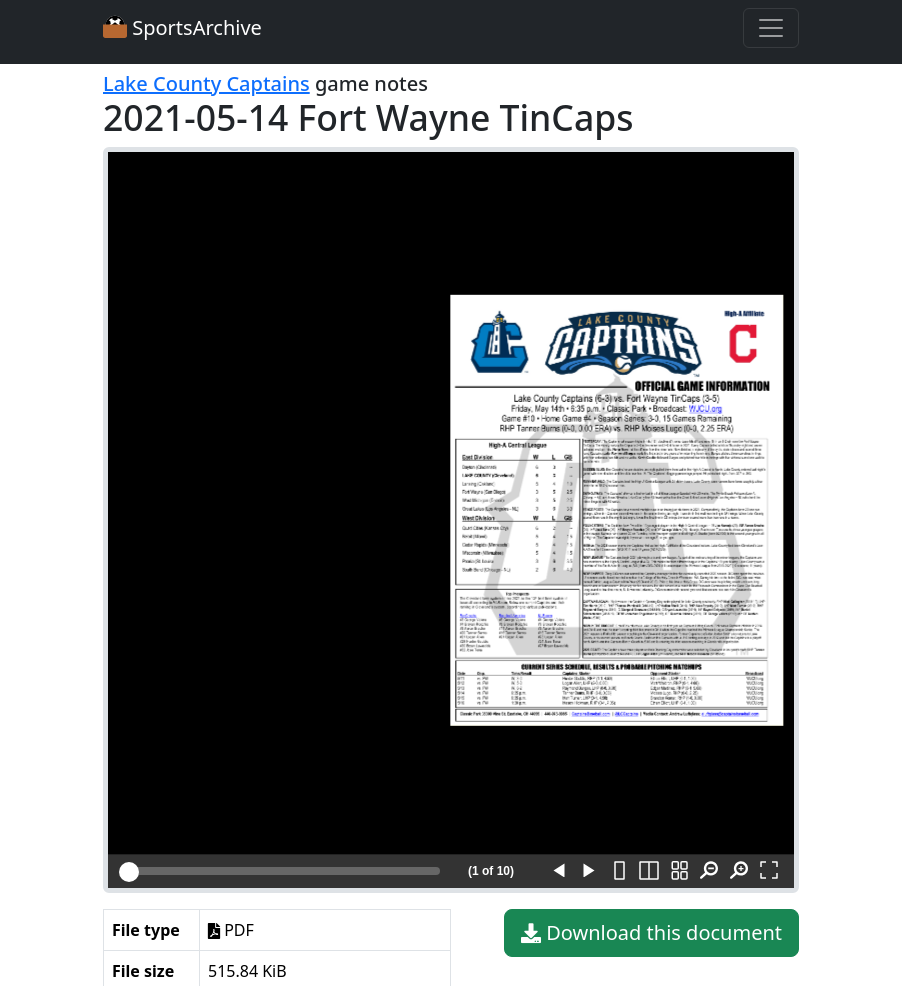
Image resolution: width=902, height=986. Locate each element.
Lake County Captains (206, 83)
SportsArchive (182, 27)
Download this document (651, 933)
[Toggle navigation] (771, 28)
